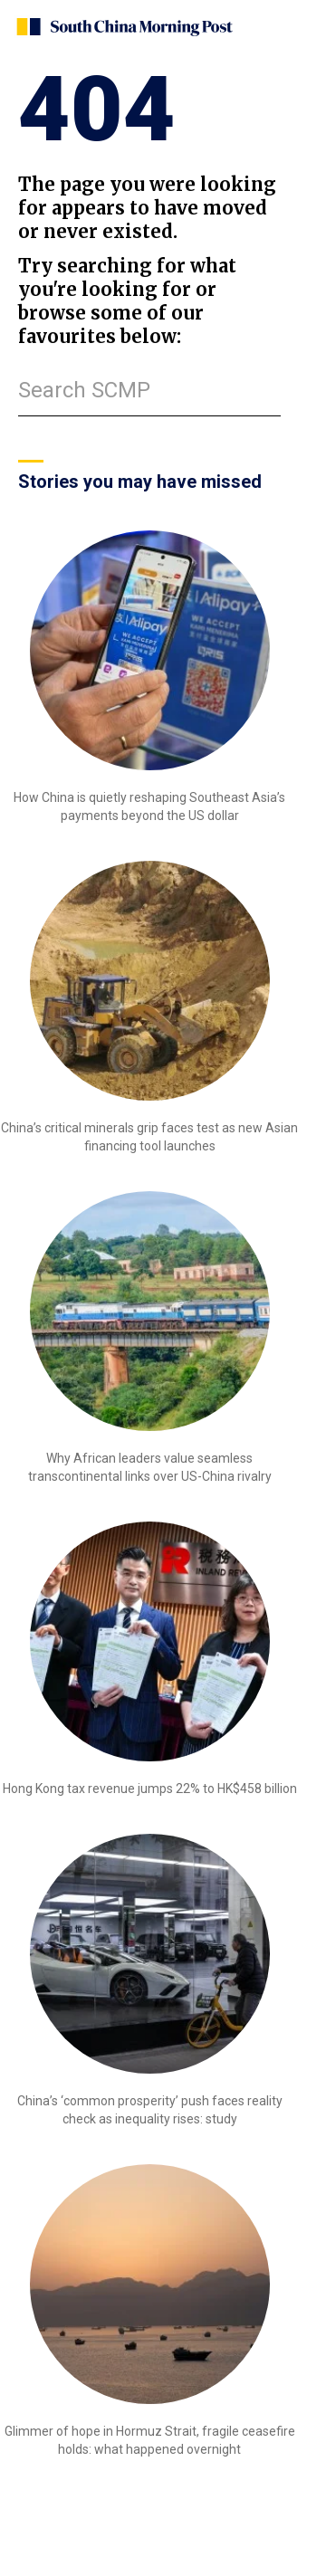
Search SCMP (84, 390)
